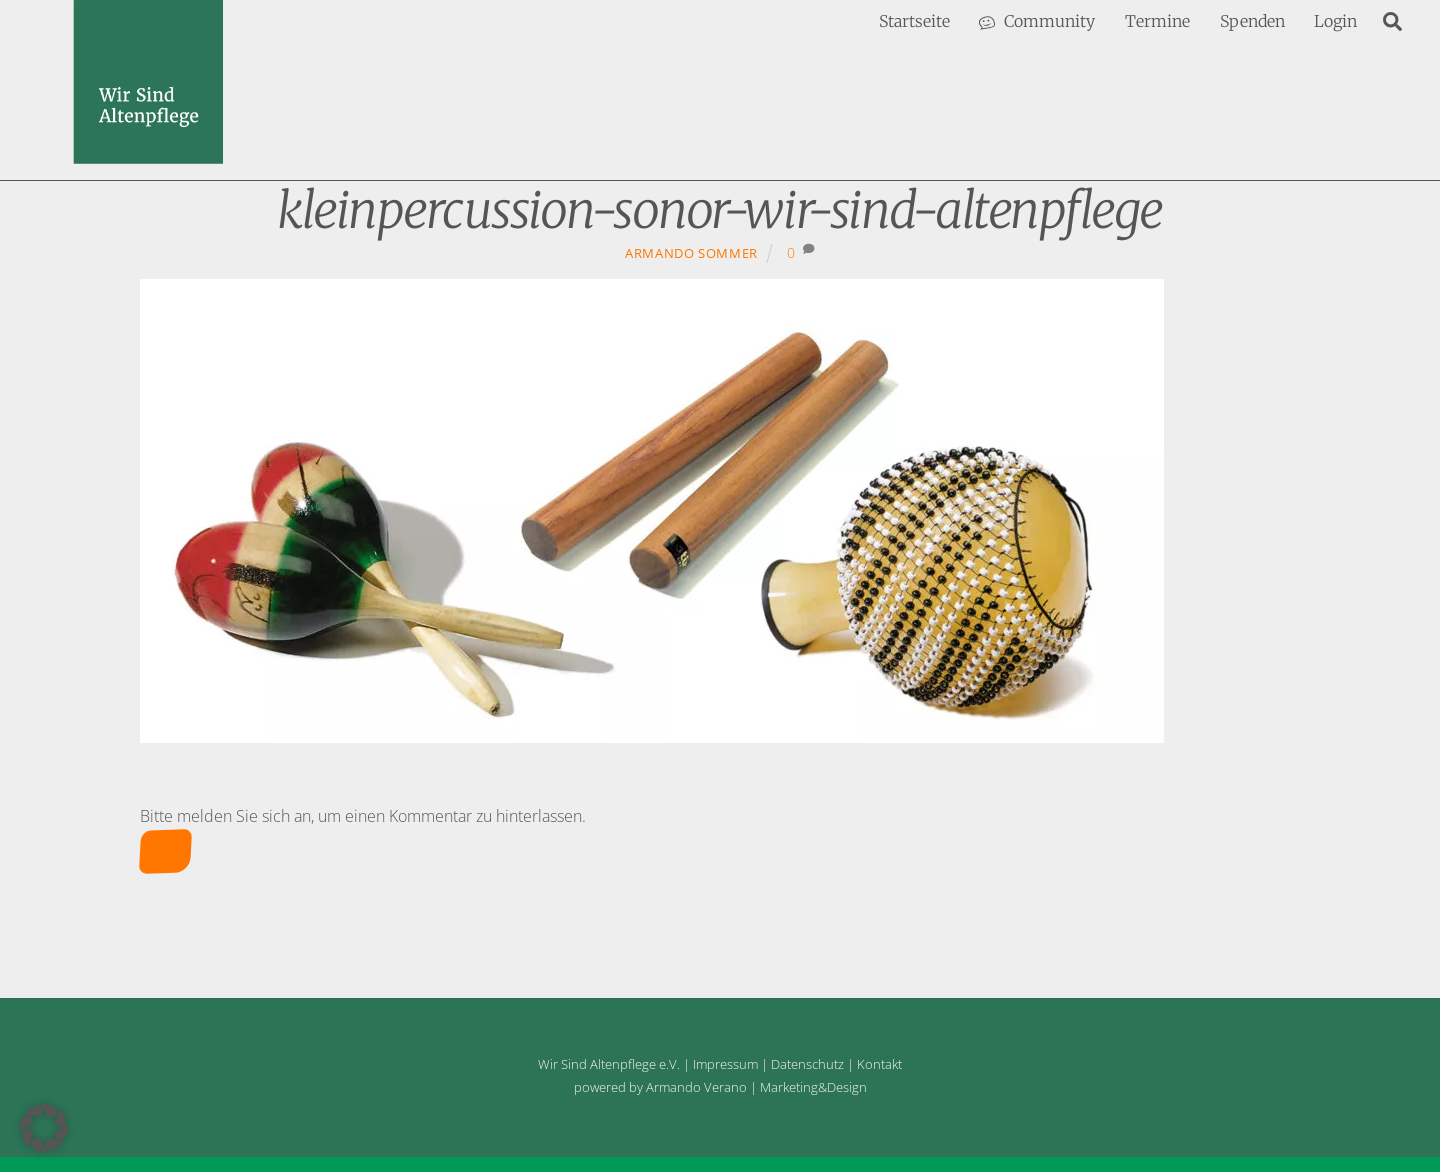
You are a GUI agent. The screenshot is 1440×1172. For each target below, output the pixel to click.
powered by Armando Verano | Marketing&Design (720, 1087)
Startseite (914, 21)
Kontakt (879, 1064)
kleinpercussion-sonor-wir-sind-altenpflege (720, 210)
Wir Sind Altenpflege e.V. (609, 1064)
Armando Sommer (691, 253)
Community (1037, 21)
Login (1335, 21)
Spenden (1252, 21)
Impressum (725, 1064)
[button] (44, 1128)
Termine (1157, 21)
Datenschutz (807, 1064)
